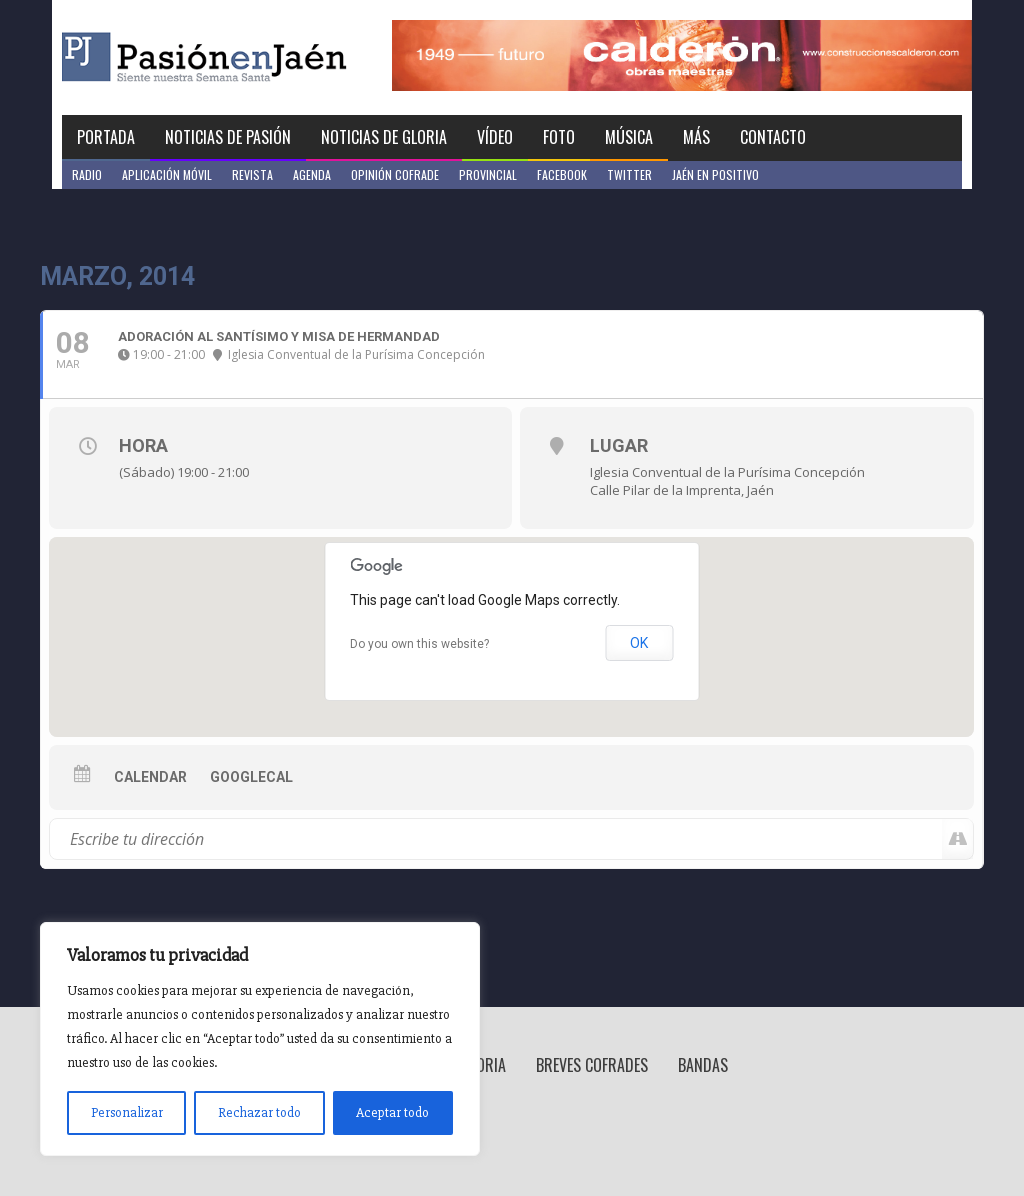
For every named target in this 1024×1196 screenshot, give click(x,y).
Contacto (773, 137)
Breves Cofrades (592, 1065)
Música (629, 137)
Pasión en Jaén (258, 57)
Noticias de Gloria (384, 137)
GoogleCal (251, 777)
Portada (106, 137)
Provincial (488, 174)
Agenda (312, 174)
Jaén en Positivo (715, 174)
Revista (252, 174)
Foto (559, 137)
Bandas (703, 1065)
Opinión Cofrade (395, 174)
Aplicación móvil (167, 174)
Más (696, 137)
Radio (87, 174)
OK (639, 643)
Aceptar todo (392, 1112)
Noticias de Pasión (228, 137)
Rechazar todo (259, 1112)
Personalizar (127, 1112)
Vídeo (495, 137)
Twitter (629, 174)
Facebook (562, 174)
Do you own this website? (419, 644)
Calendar (150, 777)
